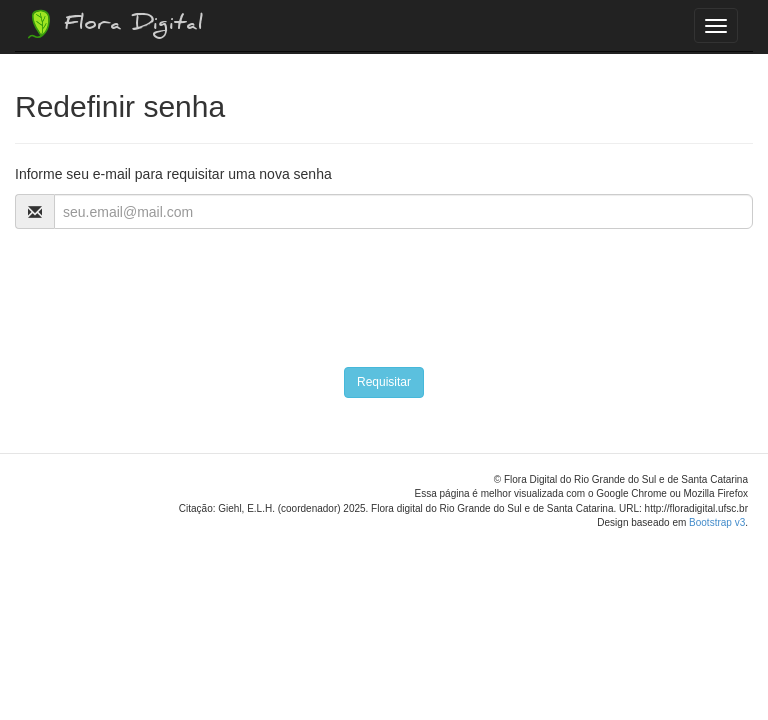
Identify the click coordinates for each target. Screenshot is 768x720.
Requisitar (384, 382)
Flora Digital (113, 24)
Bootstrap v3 (717, 522)
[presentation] (167, 288)
